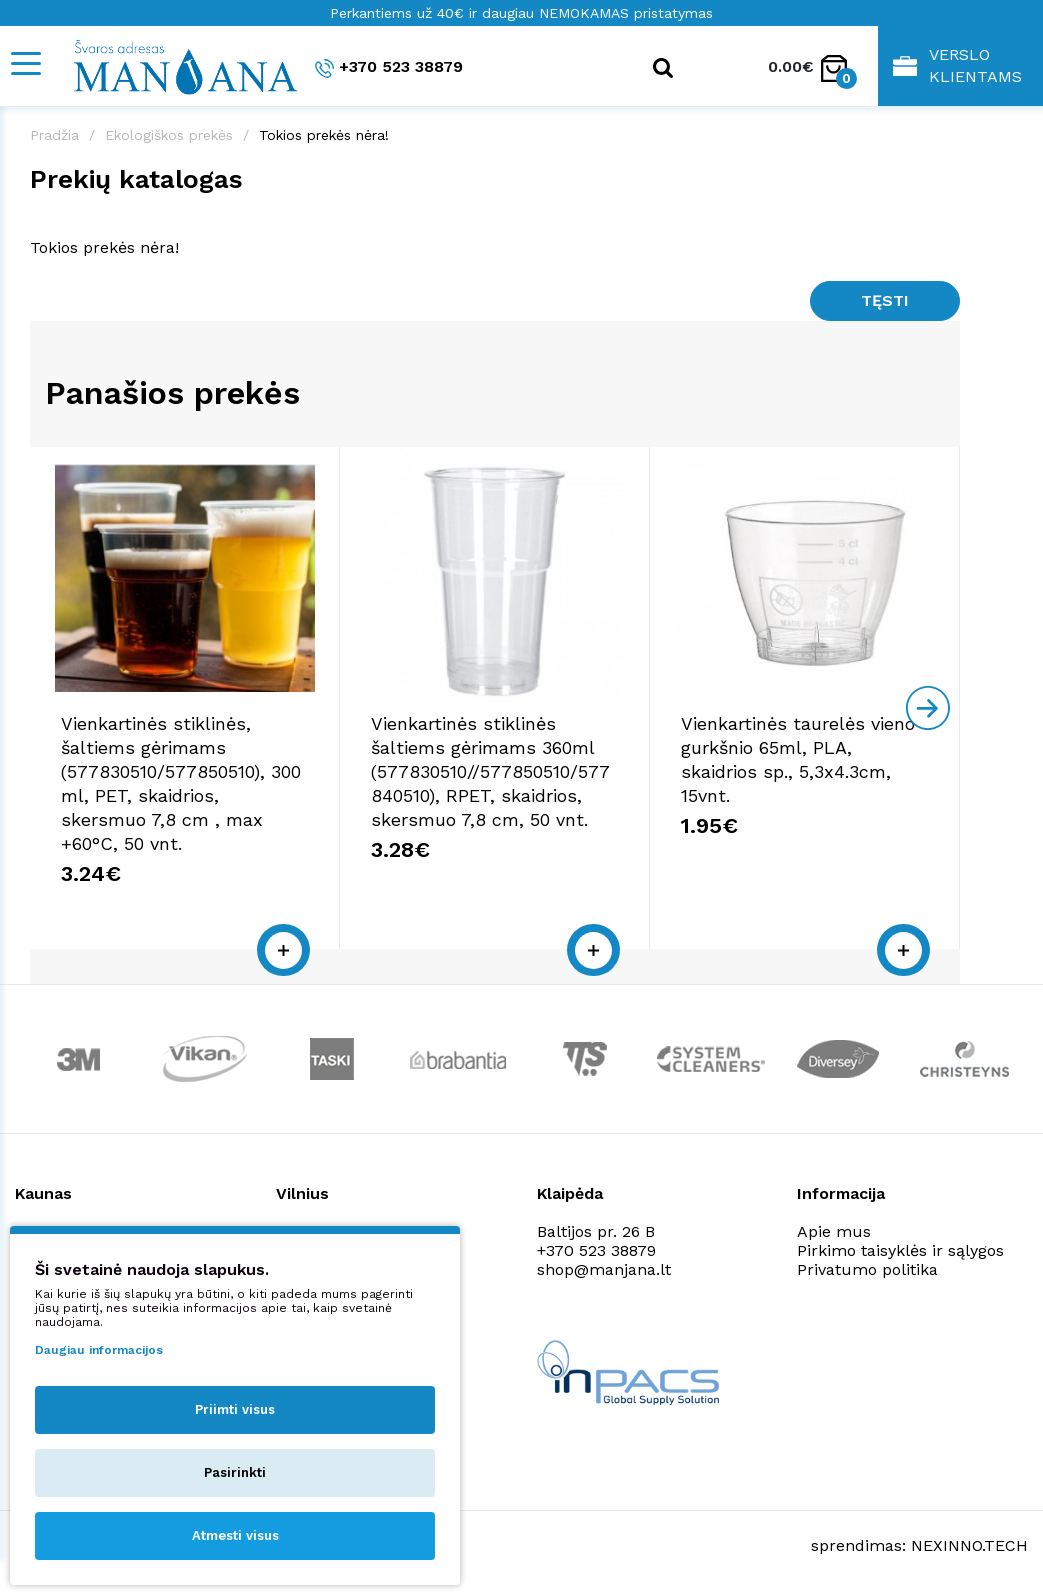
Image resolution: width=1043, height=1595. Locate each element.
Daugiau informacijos (99, 1350)
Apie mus (834, 1231)
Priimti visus (235, 1409)
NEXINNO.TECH (969, 1545)
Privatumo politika (867, 1269)
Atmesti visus (235, 1535)
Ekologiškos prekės (169, 135)
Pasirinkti (235, 1472)
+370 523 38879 (389, 67)
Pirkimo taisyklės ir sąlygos (900, 1250)
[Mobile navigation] (25, 63)
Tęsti (885, 300)
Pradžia (54, 135)
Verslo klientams (957, 65)
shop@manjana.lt (604, 1269)
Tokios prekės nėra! (324, 135)
